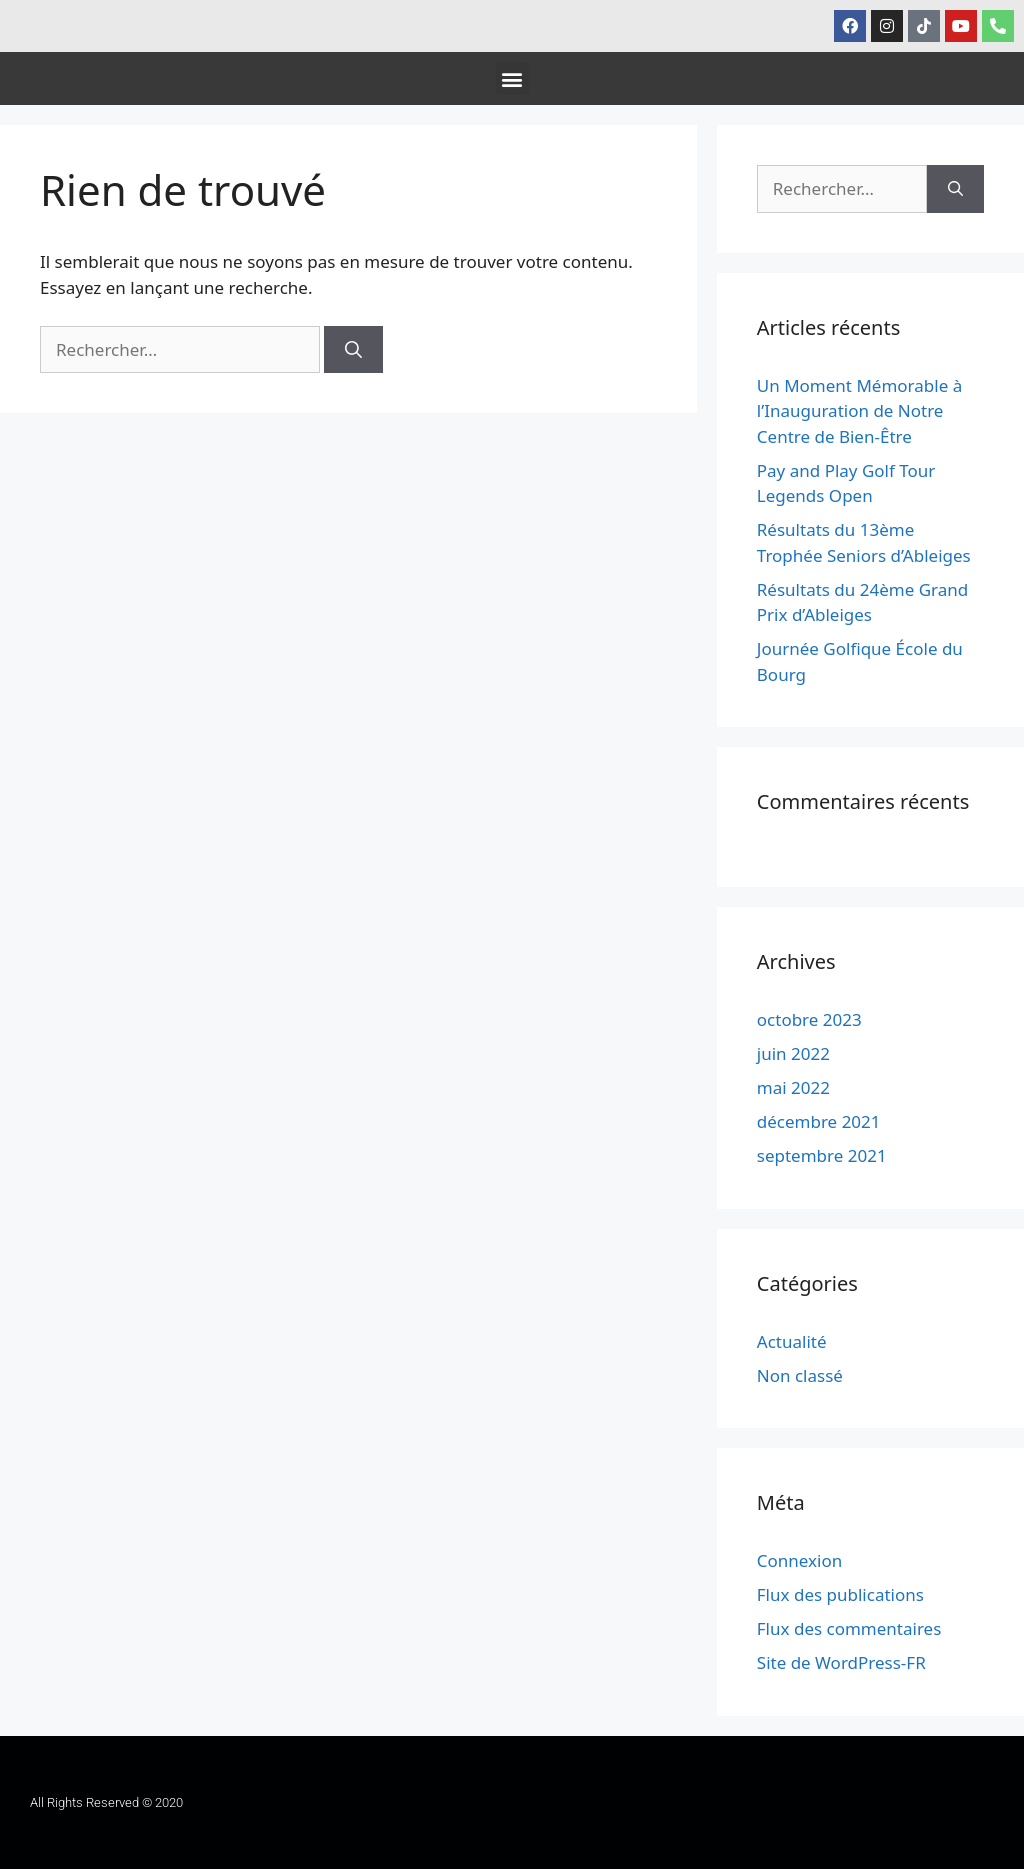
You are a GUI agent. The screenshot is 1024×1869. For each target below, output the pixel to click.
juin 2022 (793, 1053)
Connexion (799, 1560)
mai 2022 (793, 1087)
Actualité (792, 1341)
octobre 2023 (809, 1019)
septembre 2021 (822, 1155)
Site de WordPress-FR (841, 1662)
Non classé (800, 1375)
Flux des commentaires (849, 1628)
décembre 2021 (819, 1121)
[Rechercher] (353, 350)
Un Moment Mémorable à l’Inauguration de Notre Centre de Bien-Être (859, 411)
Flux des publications (840, 1594)
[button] (512, 78)
